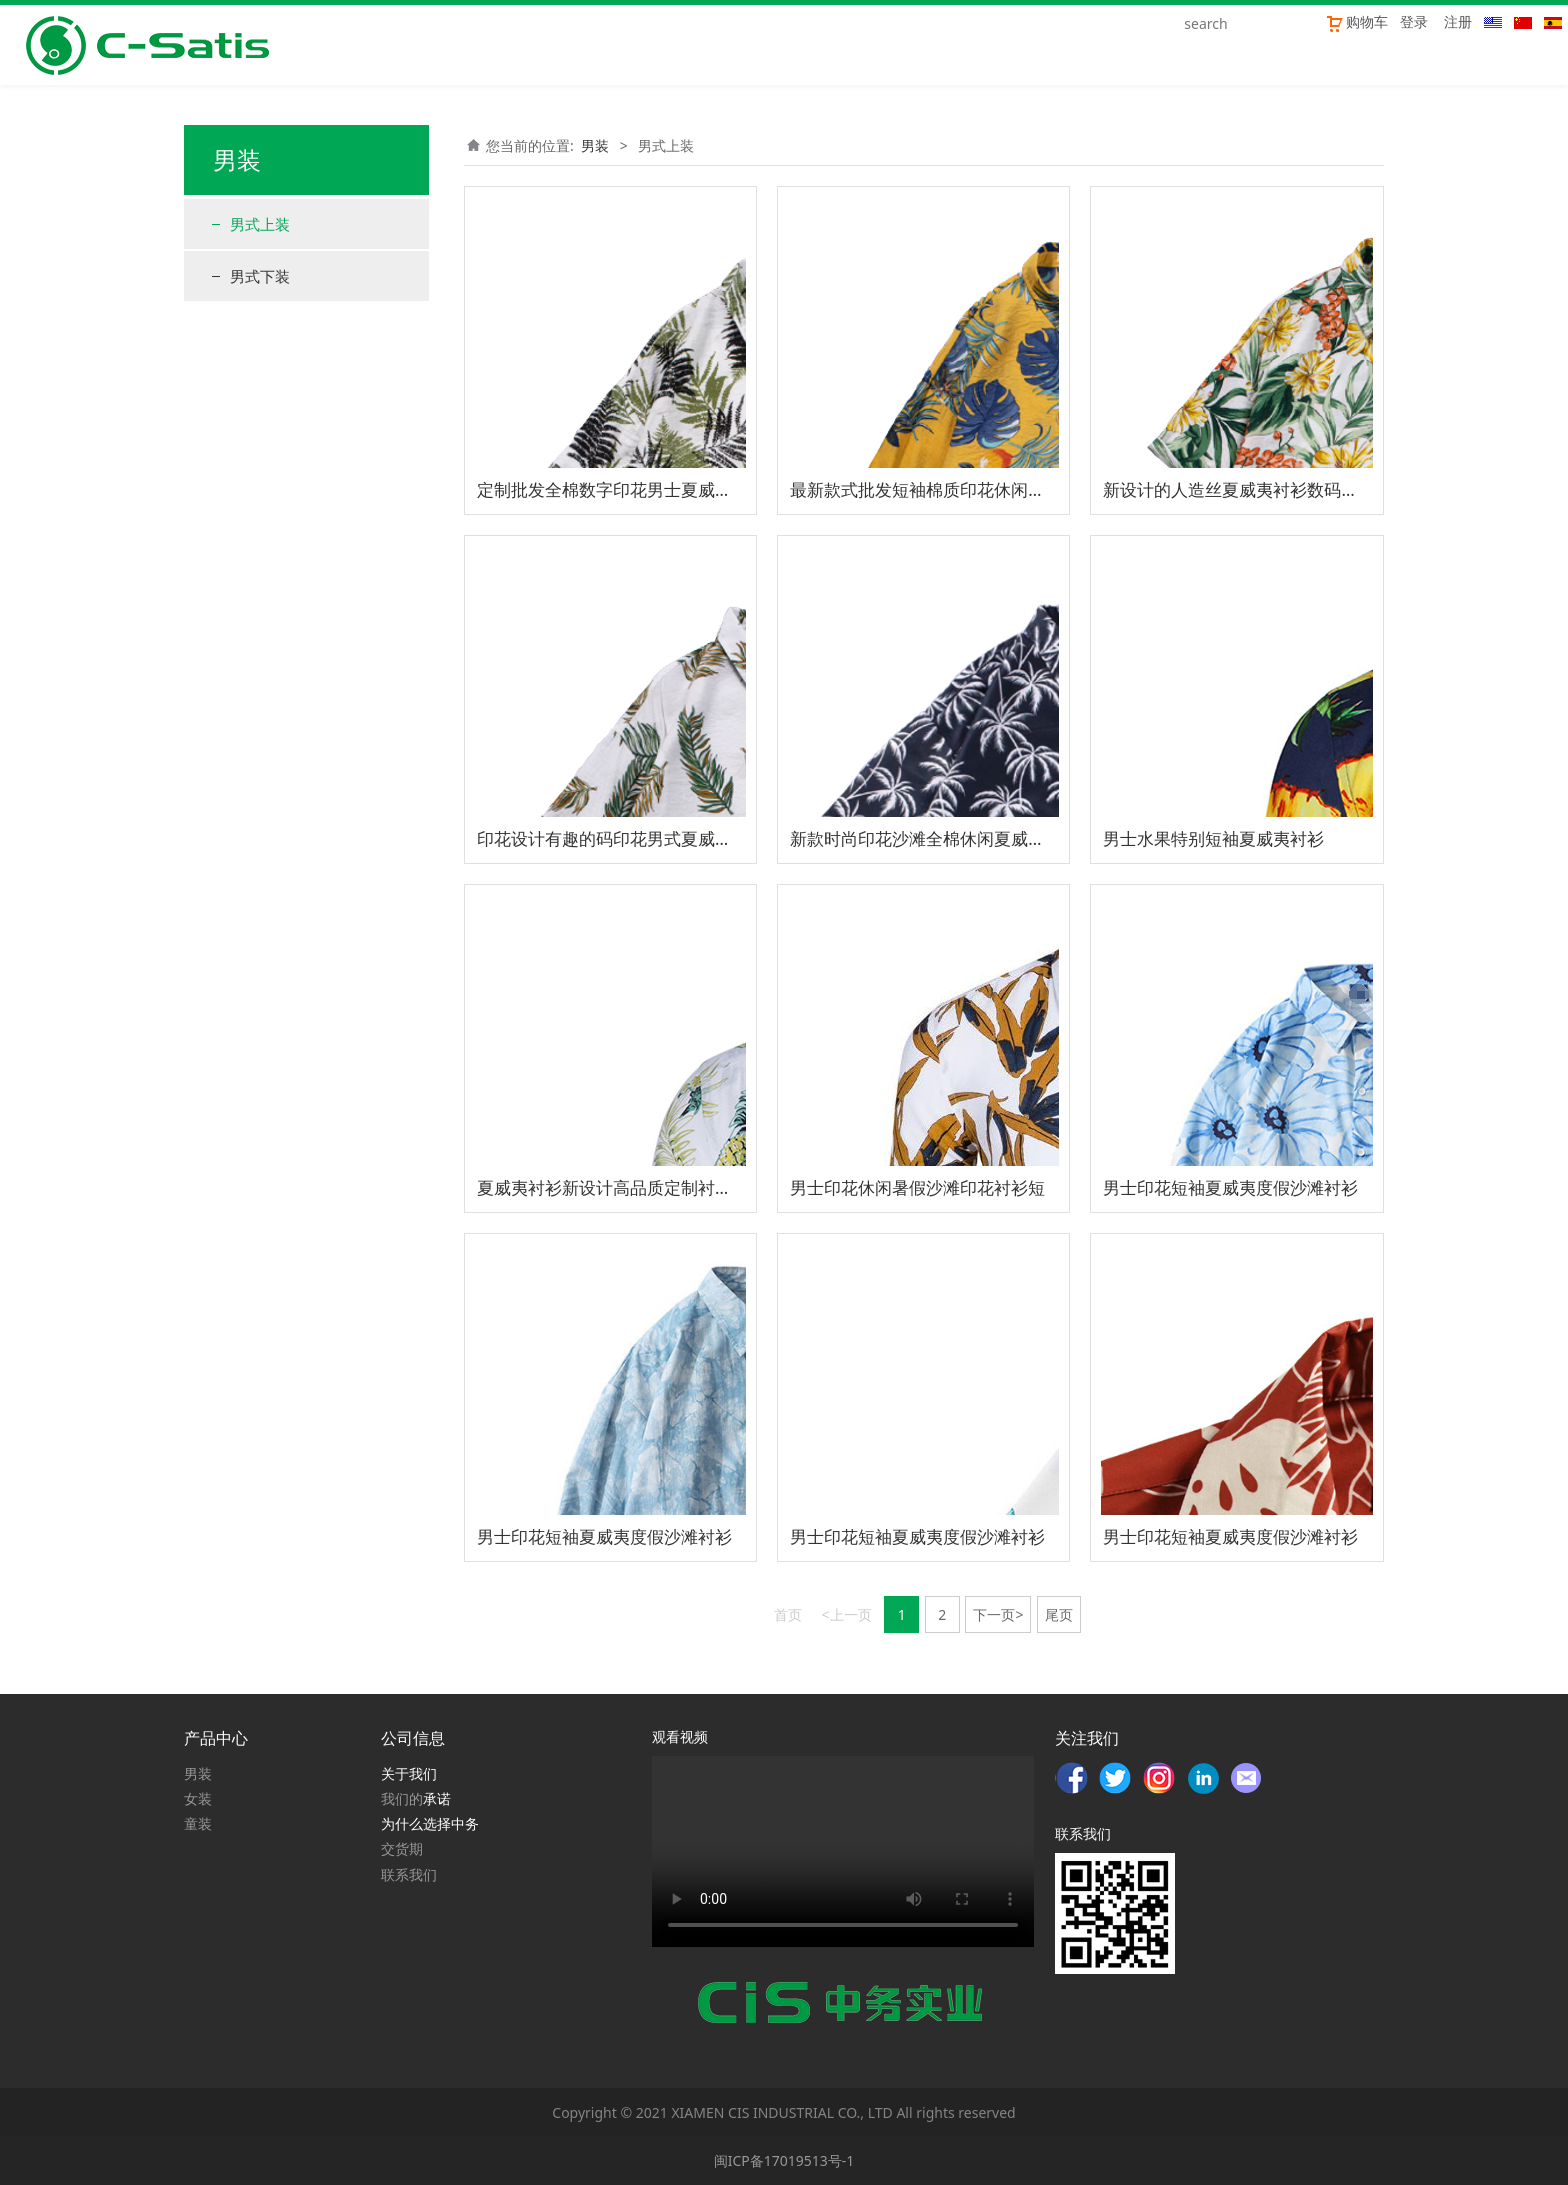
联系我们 (409, 1874)
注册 (1458, 21)
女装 (198, 1798)
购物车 (1356, 21)
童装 (198, 1823)
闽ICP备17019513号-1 (784, 2160)
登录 (1414, 21)
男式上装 (260, 224)
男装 (595, 145)
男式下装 (260, 276)
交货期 (402, 1848)
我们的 (402, 1798)
